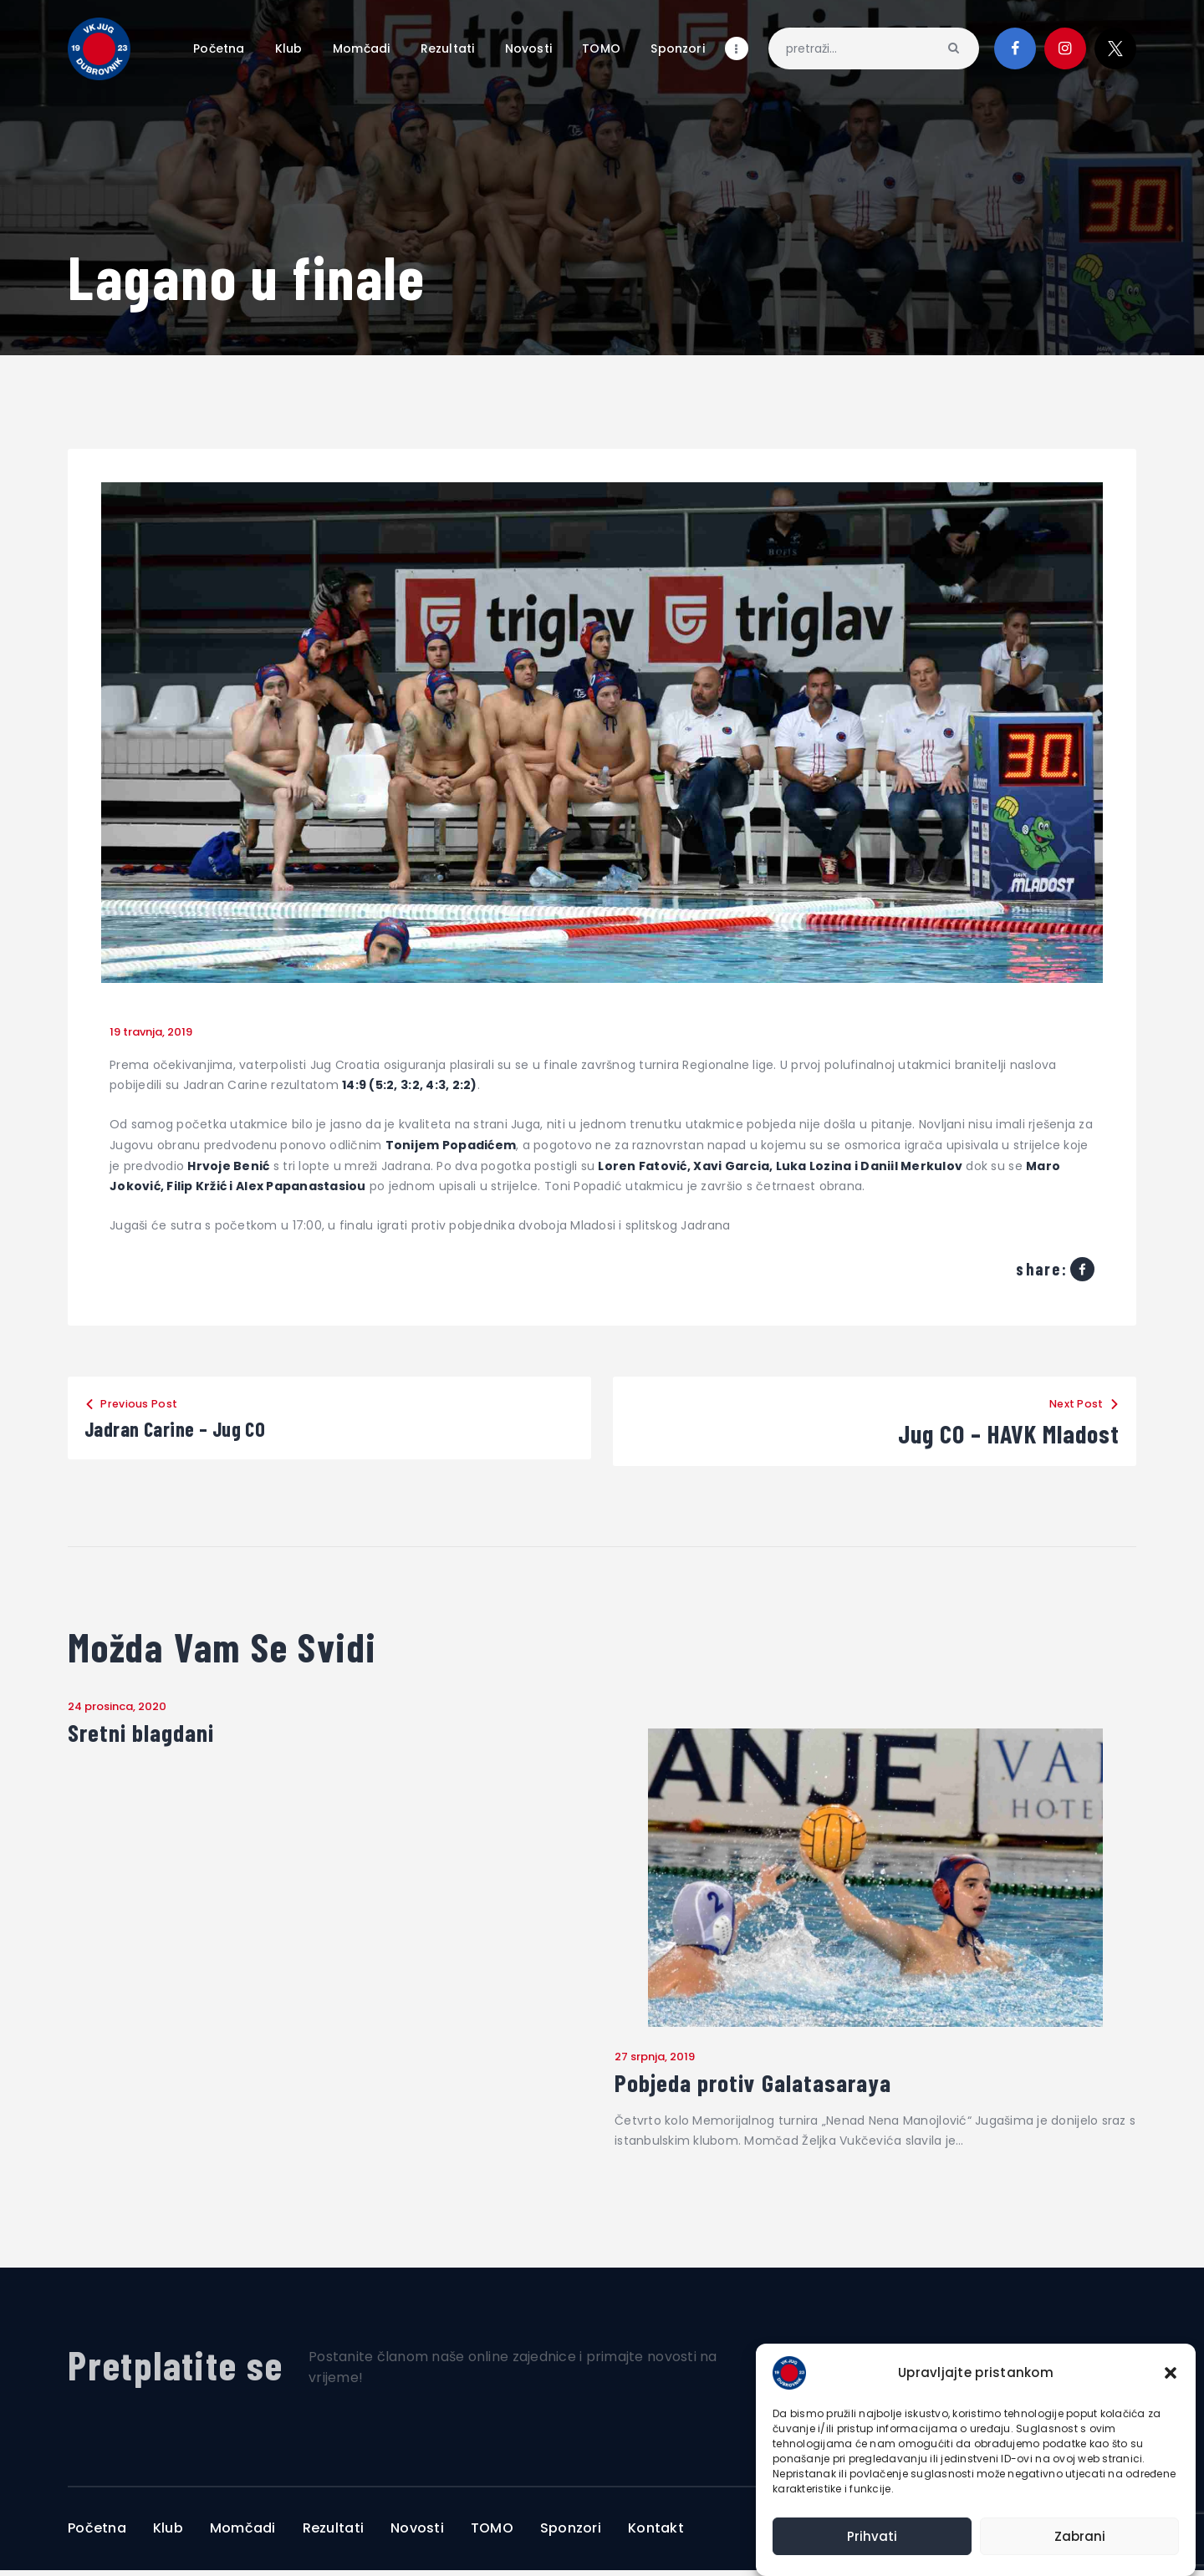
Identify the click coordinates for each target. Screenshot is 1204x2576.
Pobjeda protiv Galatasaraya (778, 2086)
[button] (1170, 2373)
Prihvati (872, 2536)
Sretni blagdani (154, 1735)
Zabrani (1079, 2536)
